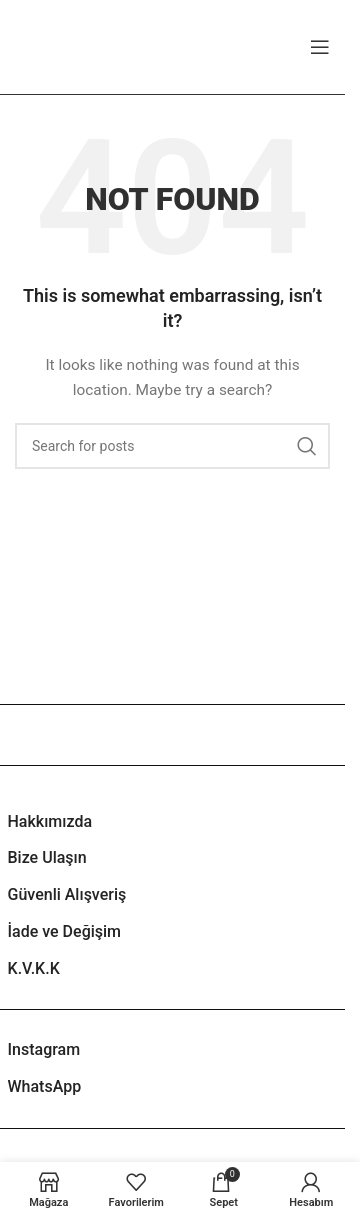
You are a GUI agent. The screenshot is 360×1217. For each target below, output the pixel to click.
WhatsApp (45, 1086)
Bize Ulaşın (47, 857)
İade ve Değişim (65, 931)
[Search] (172, 446)
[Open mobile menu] (320, 47)
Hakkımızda (50, 821)
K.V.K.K (34, 968)
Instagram (44, 1049)
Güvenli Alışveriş (67, 894)
